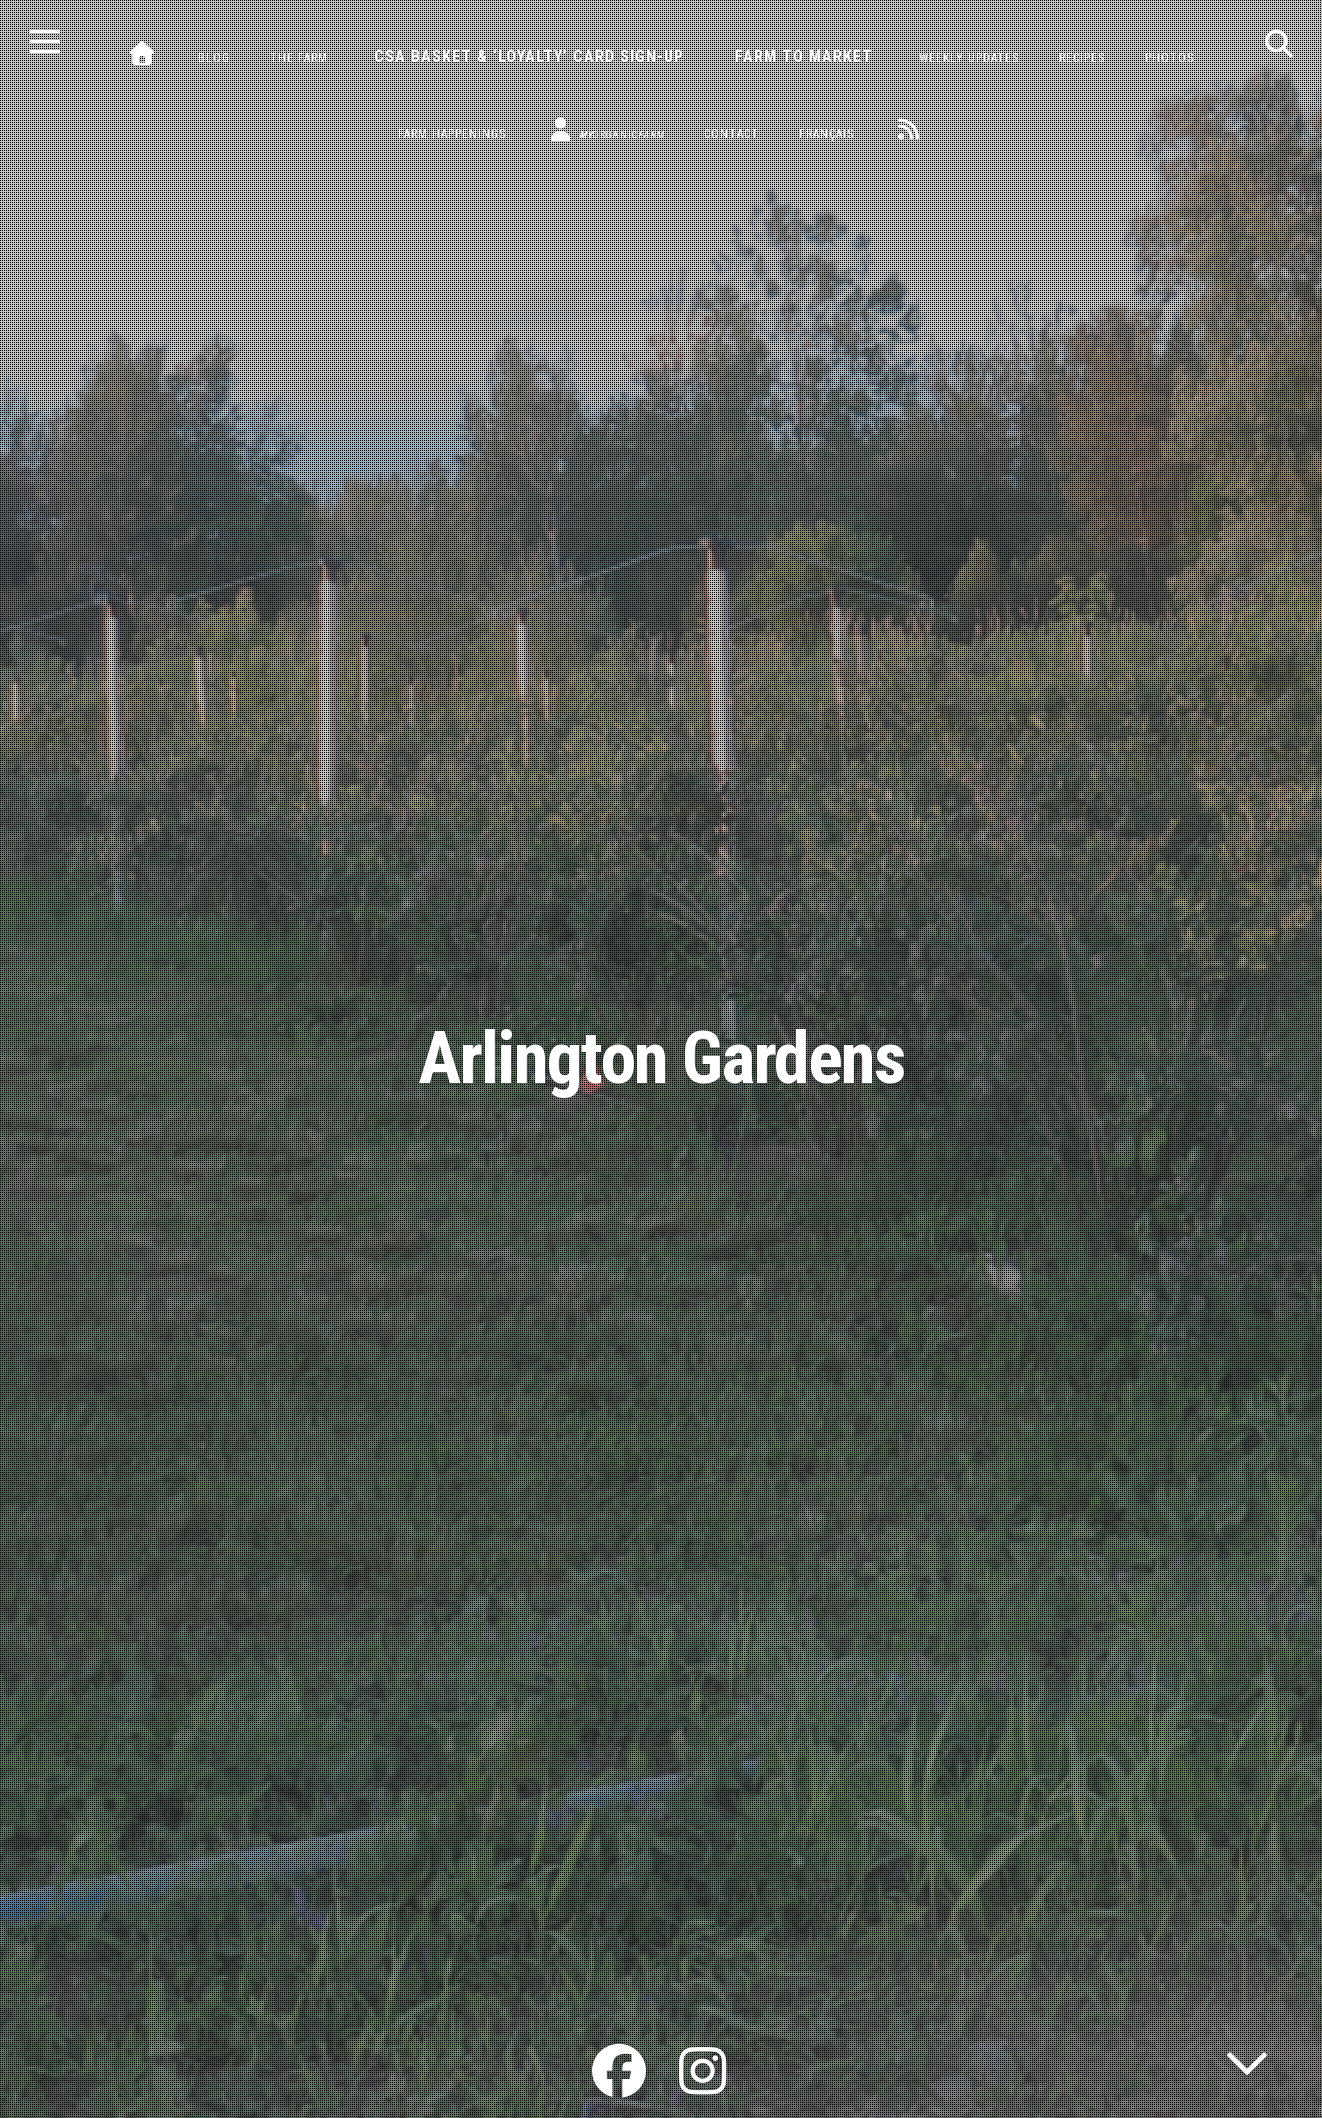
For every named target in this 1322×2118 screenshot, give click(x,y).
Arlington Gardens (661, 1058)
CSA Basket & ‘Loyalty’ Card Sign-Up (529, 56)
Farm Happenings (452, 134)
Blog (214, 58)
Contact (731, 134)
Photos (1169, 58)
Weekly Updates (969, 58)
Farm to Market (804, 56)
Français (826, 134)
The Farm (299, 58)
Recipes (1082, 58)
